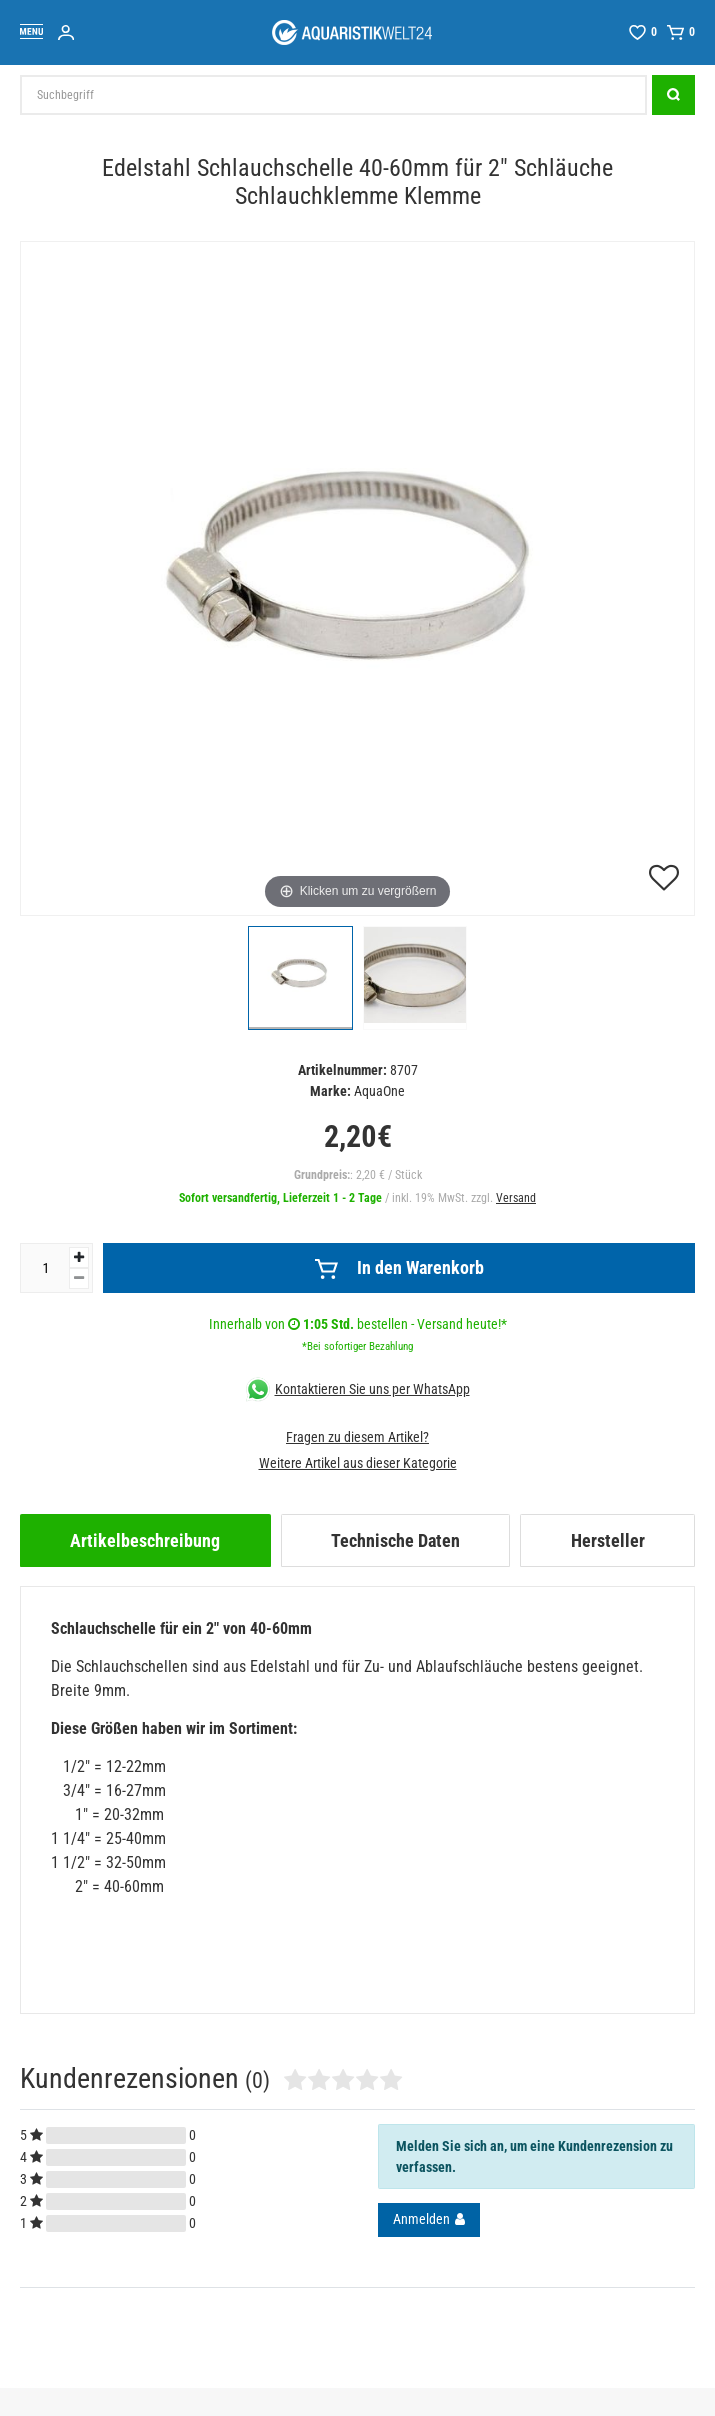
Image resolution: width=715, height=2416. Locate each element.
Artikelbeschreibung (145, 1540)
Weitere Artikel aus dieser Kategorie (358, 1463)
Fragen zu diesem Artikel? (357, 1437)
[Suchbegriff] (333, 95)
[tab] (145, 1540)
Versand (516, 1198)
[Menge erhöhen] (79, 1257)
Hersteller (608, 1540)
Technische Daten (395, 1540)
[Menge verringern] (79, 1278)
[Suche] (673, 95)
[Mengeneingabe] (45, 1268)
